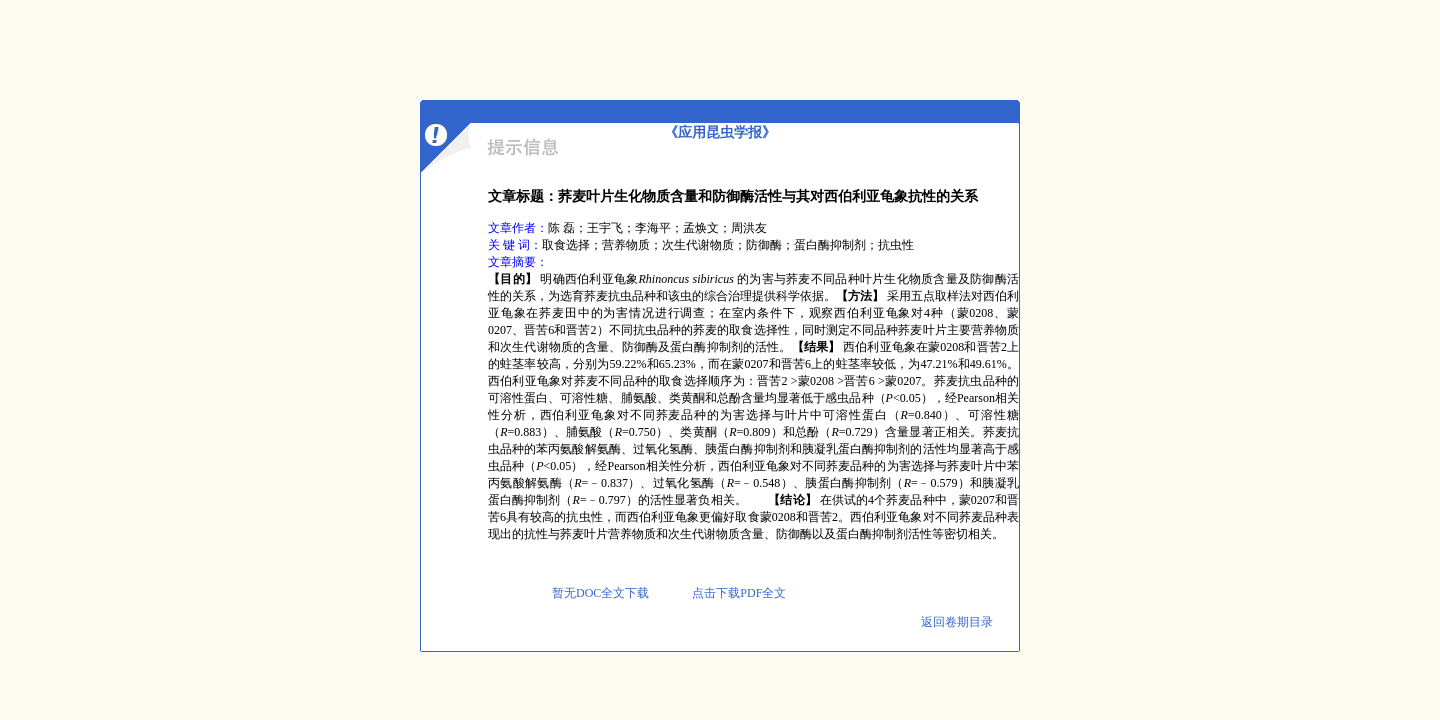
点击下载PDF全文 (737, 593)
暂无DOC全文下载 (600, 593)
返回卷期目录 (957, 622)
